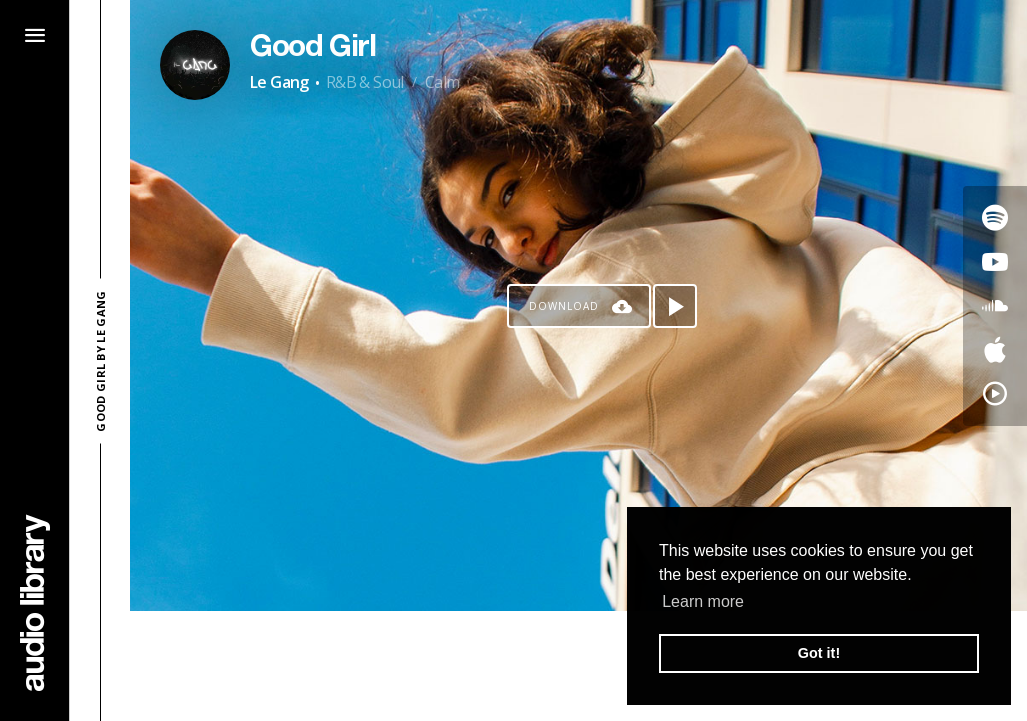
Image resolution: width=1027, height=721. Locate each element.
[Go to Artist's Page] (195, 65)
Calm (442, 82)
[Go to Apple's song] (995, 350)
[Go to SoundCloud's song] (995, 306)
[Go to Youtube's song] (995, 262)
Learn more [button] (703, 601)
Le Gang (279, 82)
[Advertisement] (579, 666)
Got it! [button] (819, 653)
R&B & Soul (365, 82)
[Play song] (675, 306)
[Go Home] (35, 602)
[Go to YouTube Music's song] (995, 394)
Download (564, 306)
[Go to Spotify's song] (995, 218)
